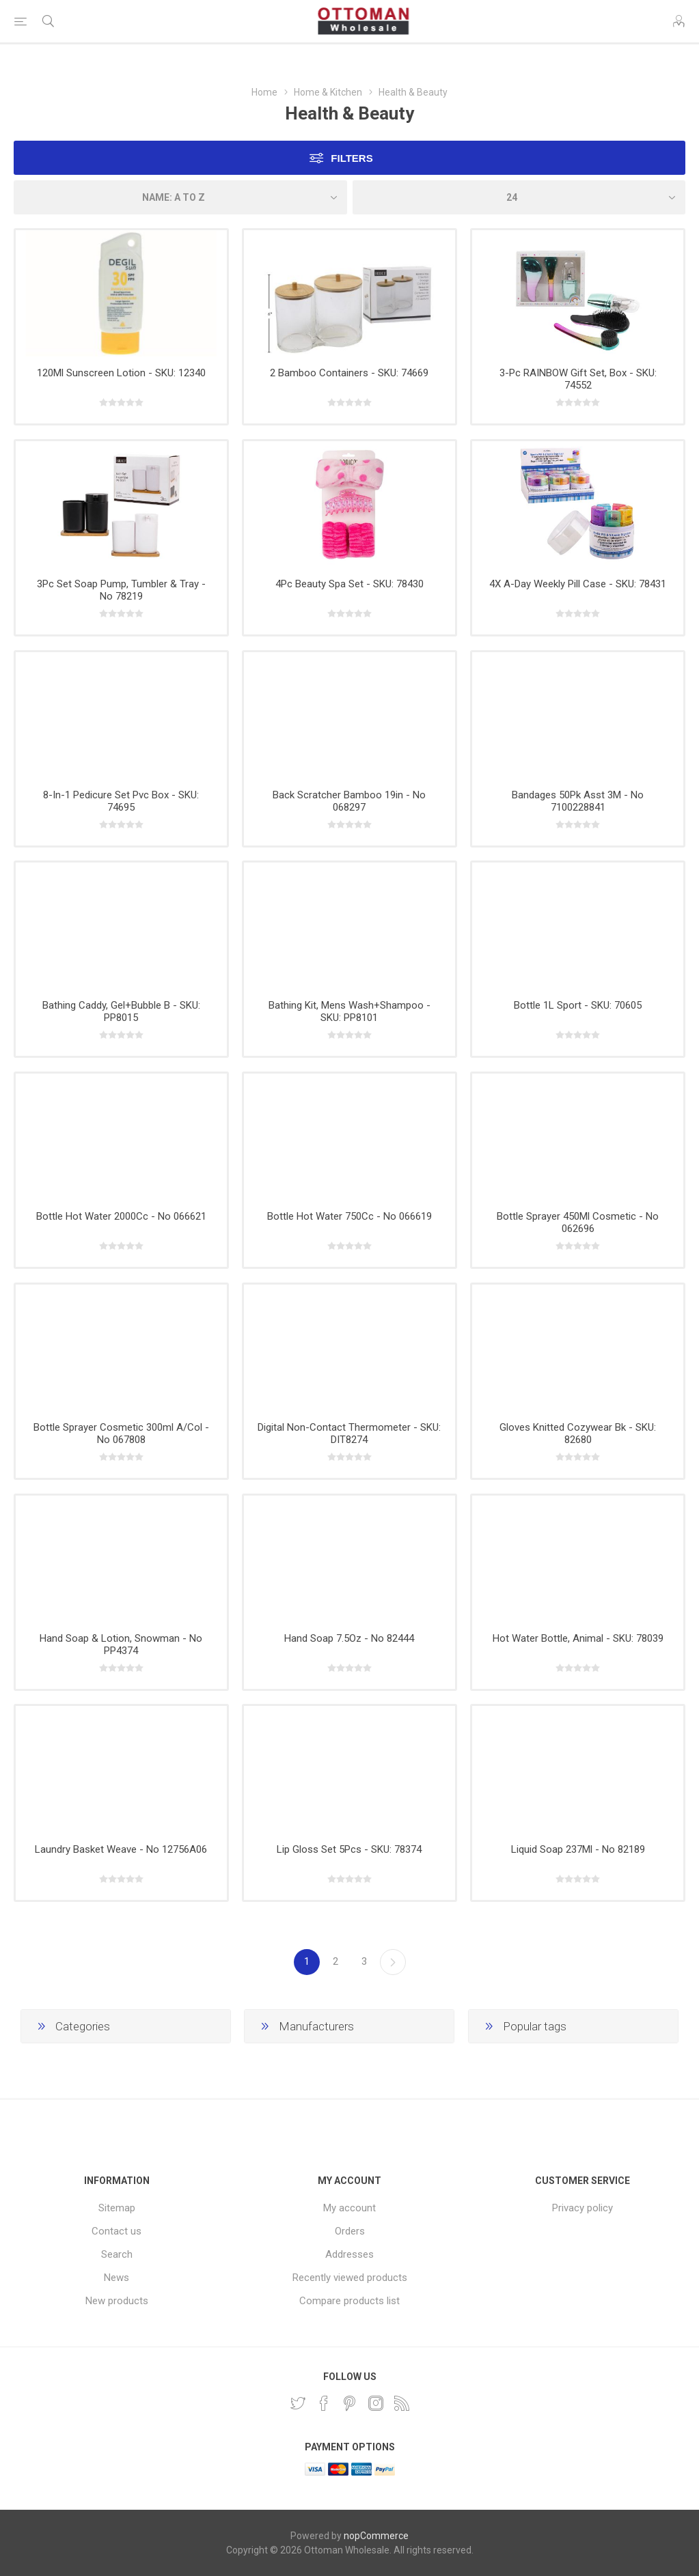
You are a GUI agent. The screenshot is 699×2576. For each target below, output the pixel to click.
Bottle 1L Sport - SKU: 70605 (578, 1005)
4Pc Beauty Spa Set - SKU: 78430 (349, 584)
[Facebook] (324, 2403)
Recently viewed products (349, 2277)
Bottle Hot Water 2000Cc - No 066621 (121, 1216)
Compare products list (349, 2301)
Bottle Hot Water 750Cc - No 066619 (349, 1216)
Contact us (116, 2231)
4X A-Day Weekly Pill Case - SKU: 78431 (577, 584)
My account (349, 2208)
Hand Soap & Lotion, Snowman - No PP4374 (121, 1644)
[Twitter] (298, 2403)
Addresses (349, 2254)
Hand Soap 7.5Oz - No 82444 (349, 1638)
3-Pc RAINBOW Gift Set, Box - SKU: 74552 (578, 379)
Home (264, 92)
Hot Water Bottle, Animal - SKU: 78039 (578, 1638)
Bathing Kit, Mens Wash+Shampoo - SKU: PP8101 (349, 1011)
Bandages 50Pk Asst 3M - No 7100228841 (578, 801)
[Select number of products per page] (519, 197)
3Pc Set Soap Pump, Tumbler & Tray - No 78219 (121, 590)
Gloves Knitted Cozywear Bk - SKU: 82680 (577, 1433)
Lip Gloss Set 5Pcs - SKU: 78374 (349, 1849)
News (116, 2277)
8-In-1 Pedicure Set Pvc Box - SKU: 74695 (121, 801)
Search (117, 2254)
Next (393, 1962)
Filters (351, 158)
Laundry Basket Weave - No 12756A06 (121, 1849)
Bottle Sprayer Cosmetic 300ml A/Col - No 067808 (121, 1433)
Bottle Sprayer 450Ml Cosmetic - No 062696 (578, 1222)
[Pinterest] (350, 2403)
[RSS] (402, 2403)
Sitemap (116, 2208)
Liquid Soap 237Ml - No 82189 (578, 1849)
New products (116, 2301)
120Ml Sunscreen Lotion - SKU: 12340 (121, 373)
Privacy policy (582, 2208)
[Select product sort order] (180, 197)
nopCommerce (376, 2535)
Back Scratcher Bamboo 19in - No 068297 (349, 801)
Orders (350, 2231)
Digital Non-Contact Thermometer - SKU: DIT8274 (349, 1433)
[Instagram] (376, 2403)
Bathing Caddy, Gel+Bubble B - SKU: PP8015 (121, 1011)
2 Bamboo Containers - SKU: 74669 (349, 373)
